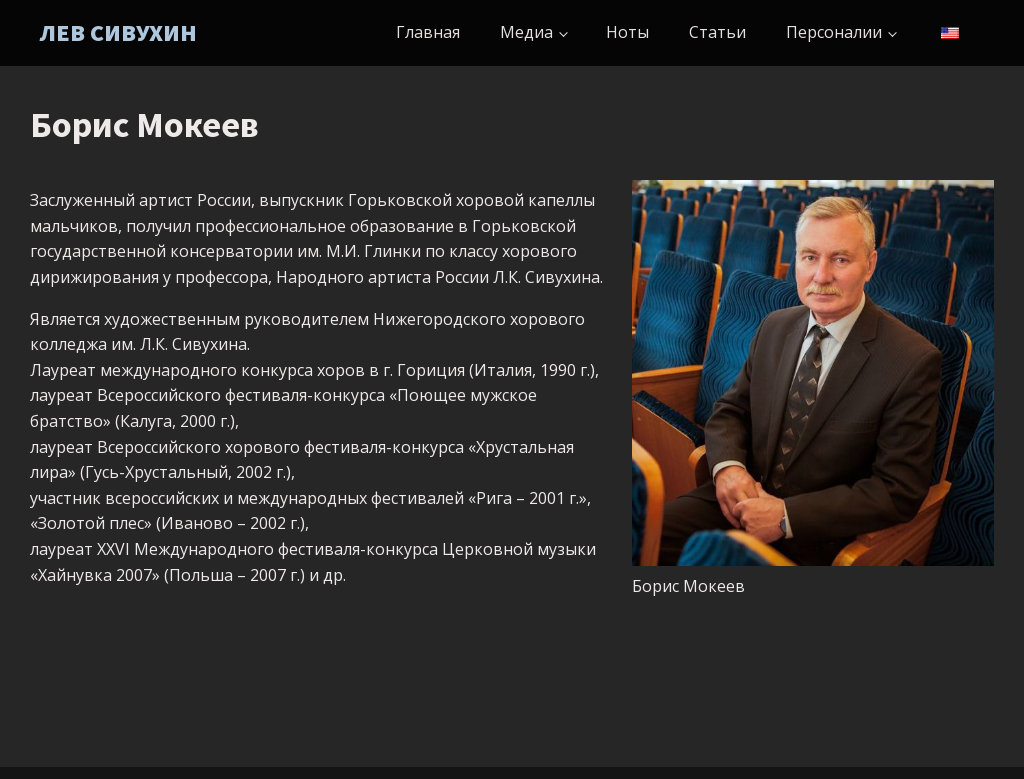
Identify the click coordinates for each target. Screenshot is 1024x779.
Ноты (627, 32)
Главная (428, 32)
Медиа (526, 32)
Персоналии (834, 32)
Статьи (717, 32)
